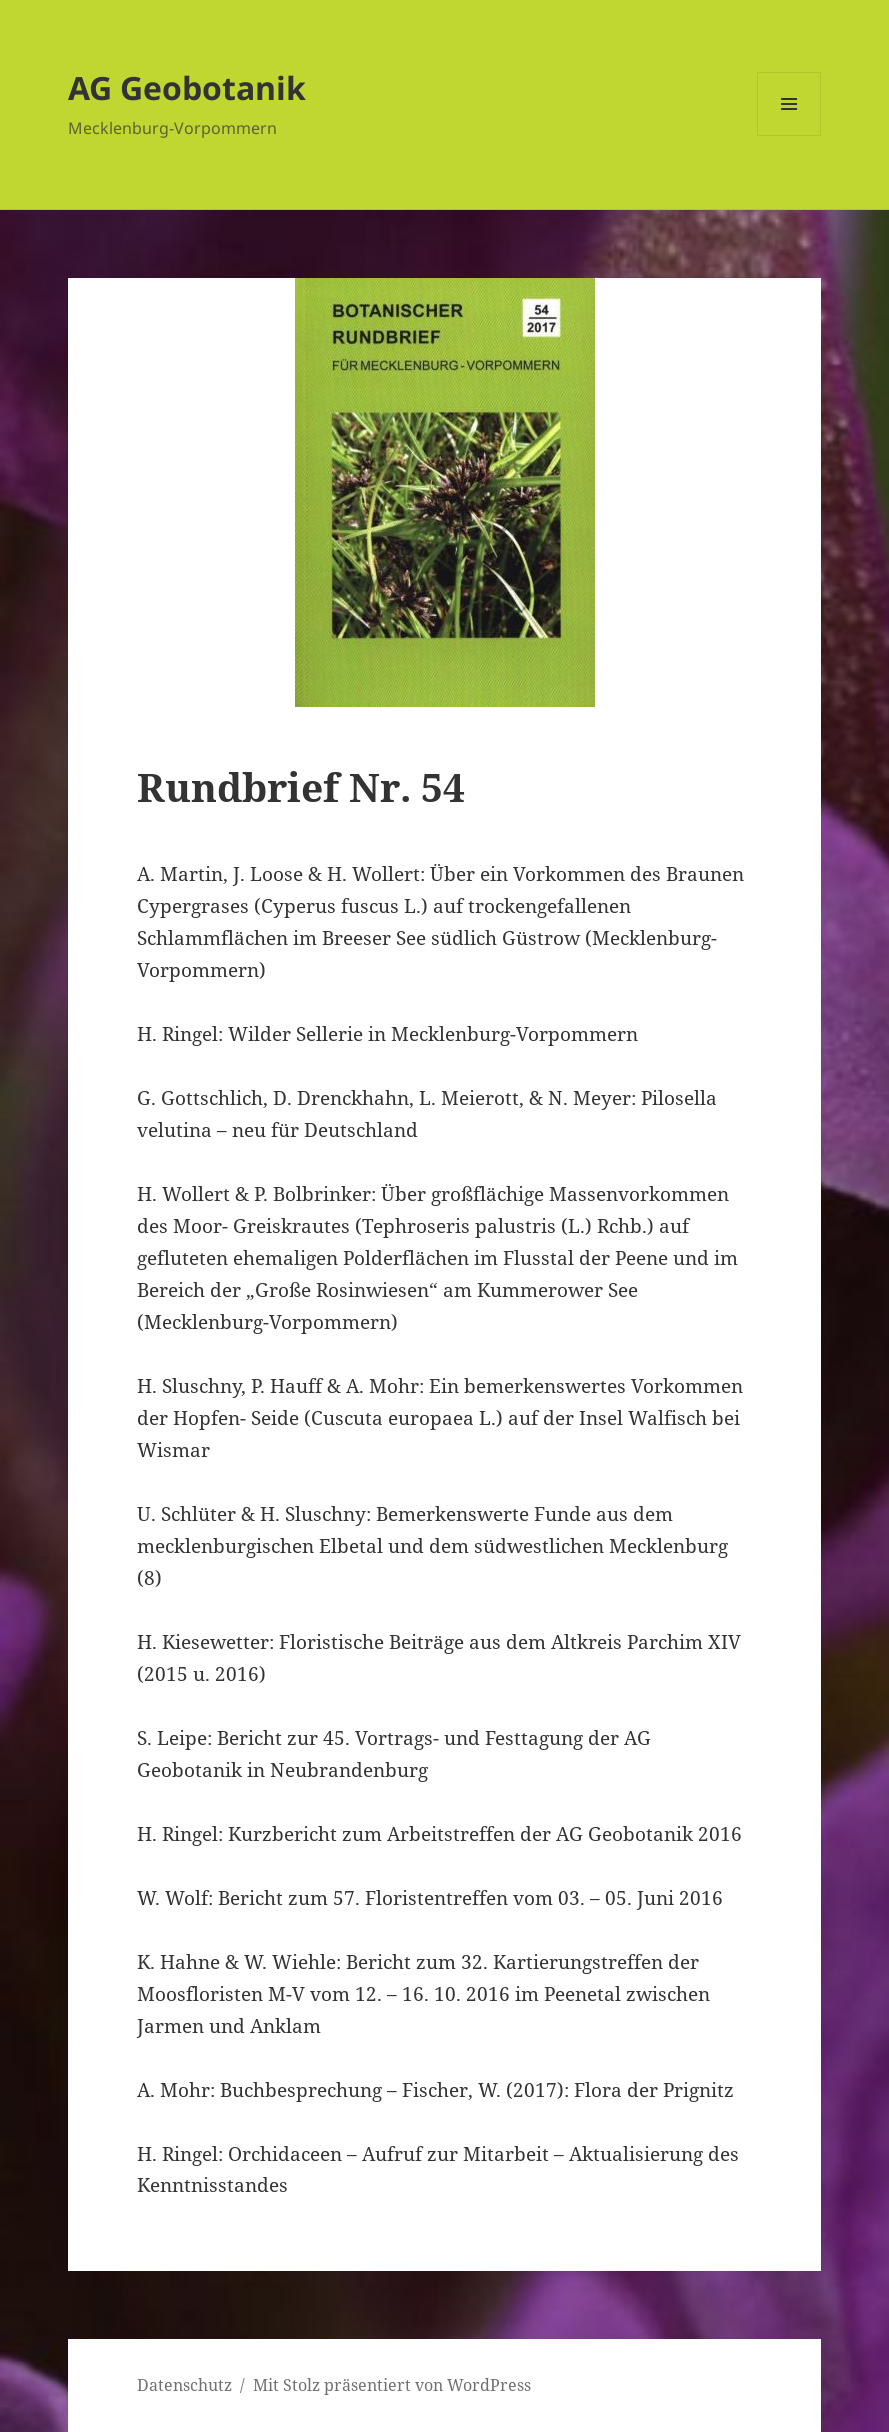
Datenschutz (184, 2385)
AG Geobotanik (187, 87)
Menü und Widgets (789, 135)
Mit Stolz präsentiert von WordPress (392, 2385)
